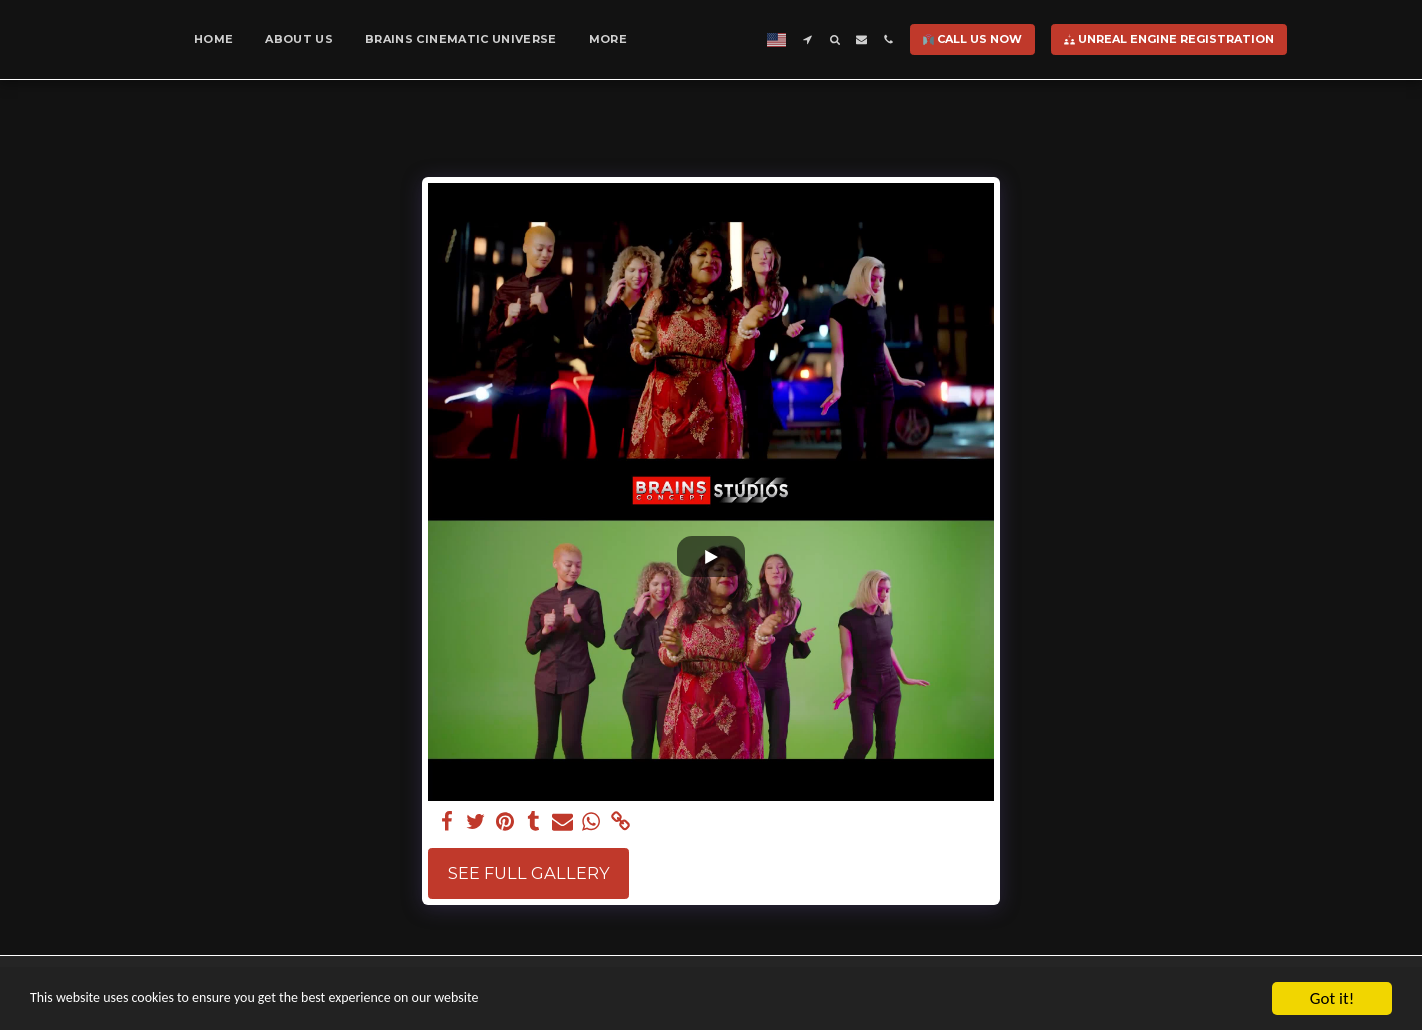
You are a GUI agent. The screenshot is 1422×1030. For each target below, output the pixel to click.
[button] (859, 39)
